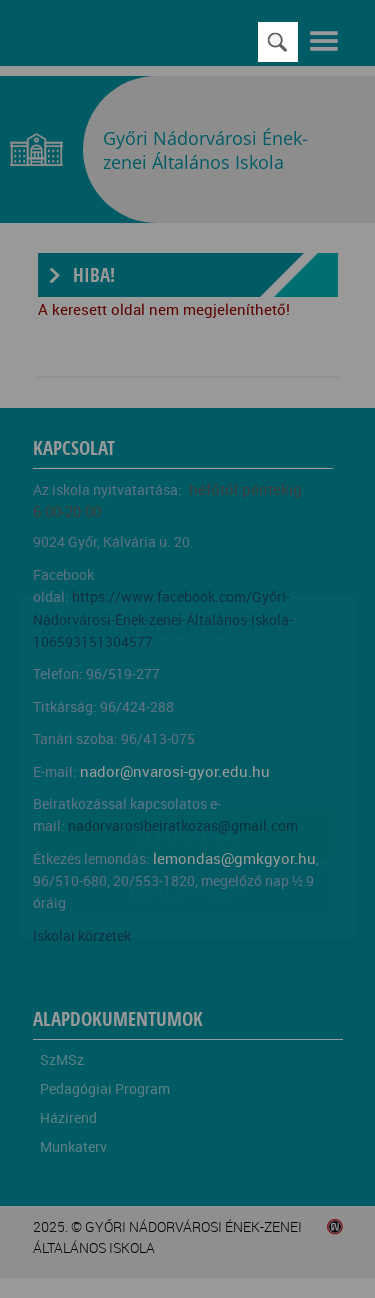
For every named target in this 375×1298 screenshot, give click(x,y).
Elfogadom (187, 717)
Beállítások (187, 774)
